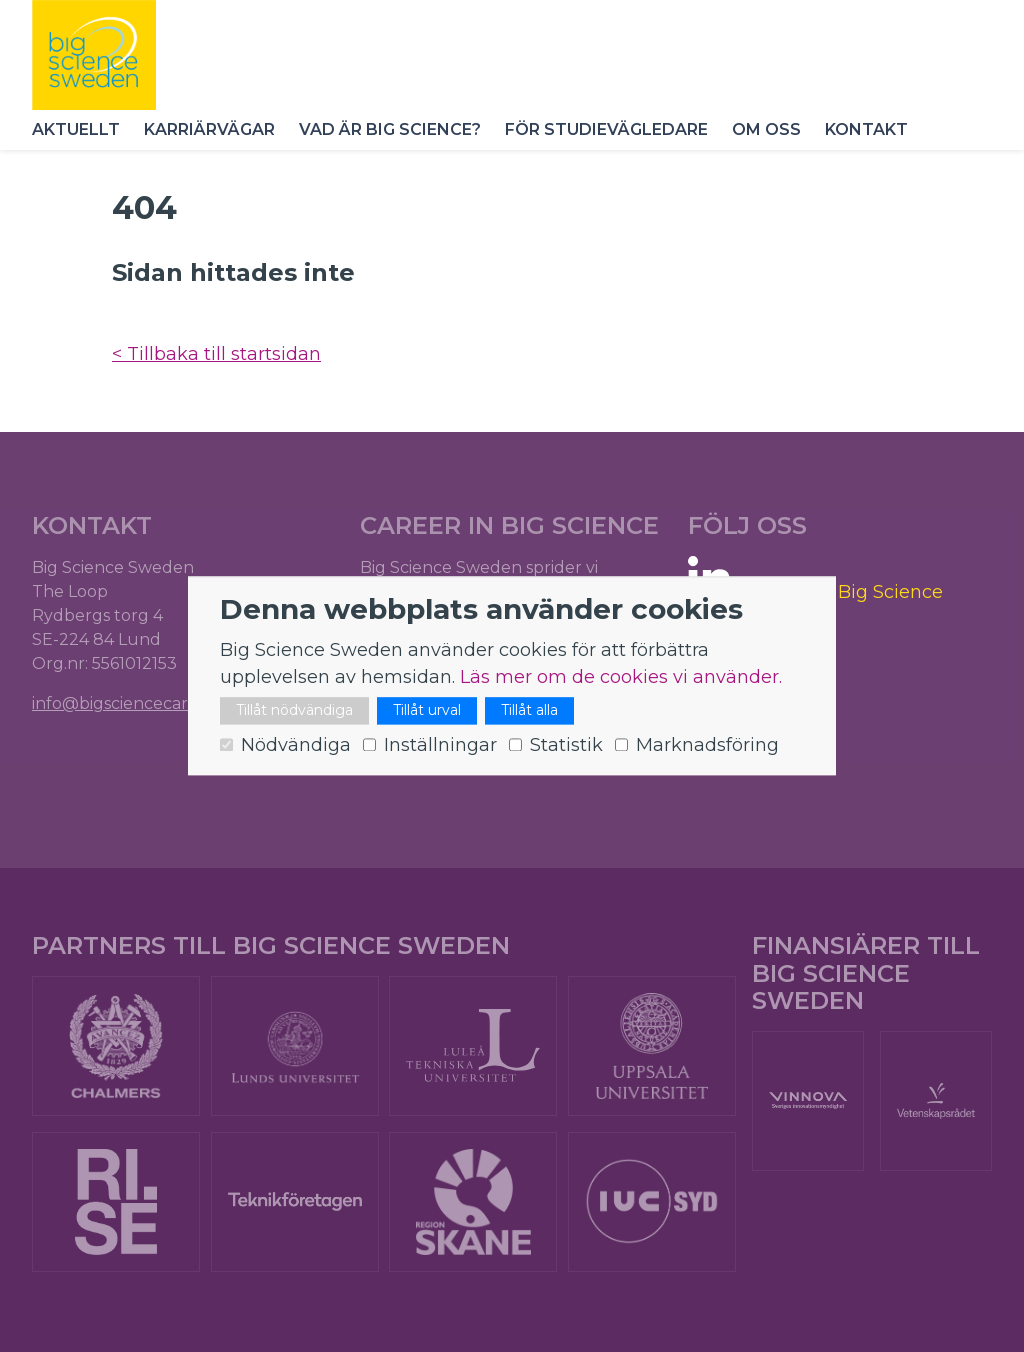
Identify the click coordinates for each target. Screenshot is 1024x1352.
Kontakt (866, 129)
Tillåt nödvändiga (294, 711)
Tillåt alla (529, 711)
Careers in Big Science (842, 592)
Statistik (566, 746)
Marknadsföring (707, 746)
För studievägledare (606, 129)
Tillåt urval (427, 711)
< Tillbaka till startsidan (216, 354)
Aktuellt (76, 129)
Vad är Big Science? (390, 129)
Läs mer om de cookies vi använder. (621, 678)
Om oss (766, 129)
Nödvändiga (296, 746)
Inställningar (440, 746)
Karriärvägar (209, 129)
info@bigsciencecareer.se (133, 703)
